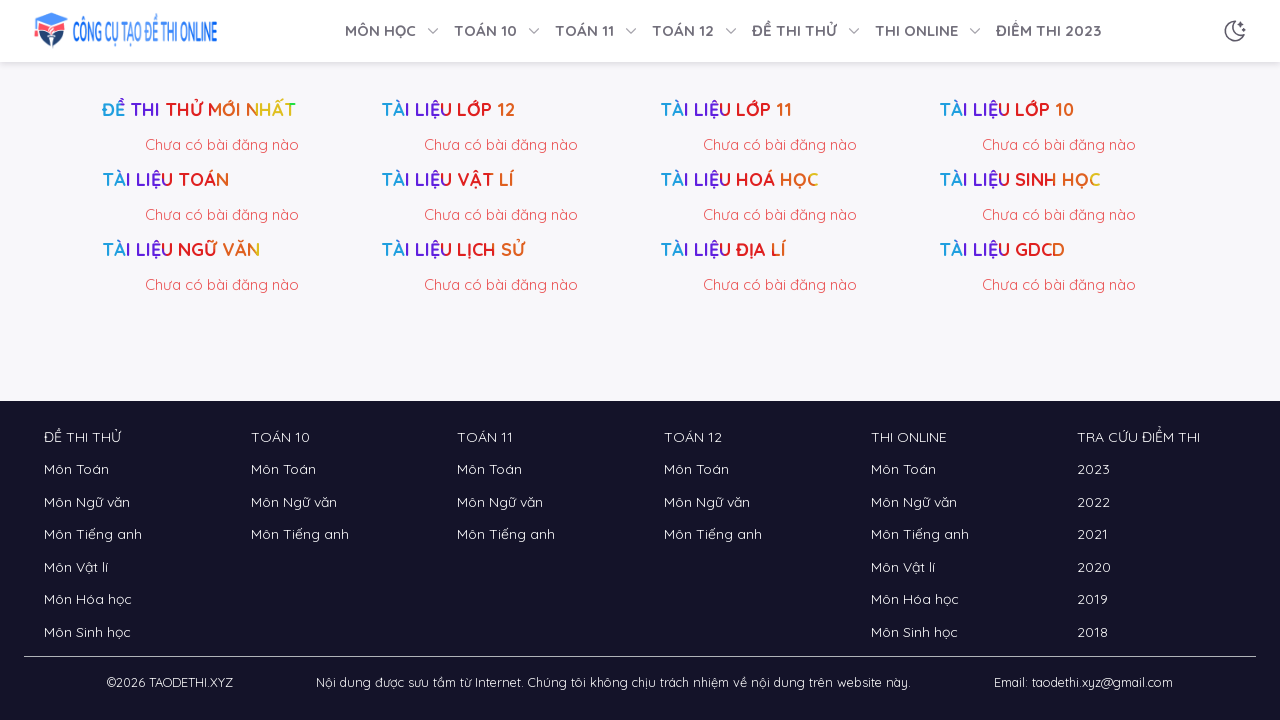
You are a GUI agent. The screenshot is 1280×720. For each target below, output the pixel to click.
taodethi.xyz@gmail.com (1102, 682)
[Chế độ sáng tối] (1235, 31)
